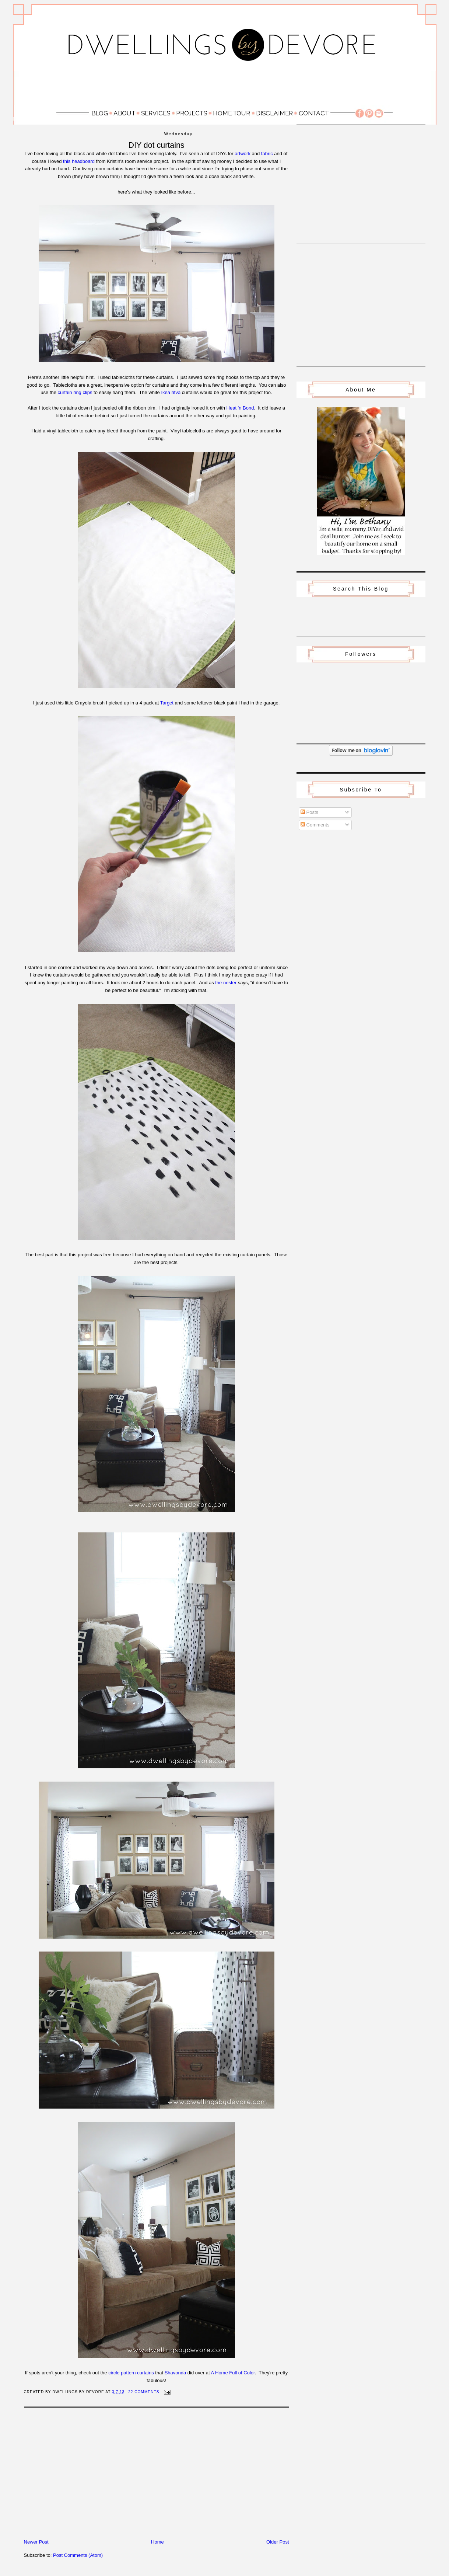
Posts (309, 812)
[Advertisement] (225, 87)
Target (166, 703)
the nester (225, 982)
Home (157, 2542)
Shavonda (175, 2372)
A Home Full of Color (233, 2372)
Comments (315, 825)
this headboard (79, 161)
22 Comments (143, 2392)
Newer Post (36, 2542)
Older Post (277, 2542)
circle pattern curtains (131, 2372)
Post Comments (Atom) (78, 2555)
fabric (267, 153)
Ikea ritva (170, 392)
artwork (242, 153)
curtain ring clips (75, 392)
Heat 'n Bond (240, 408)
